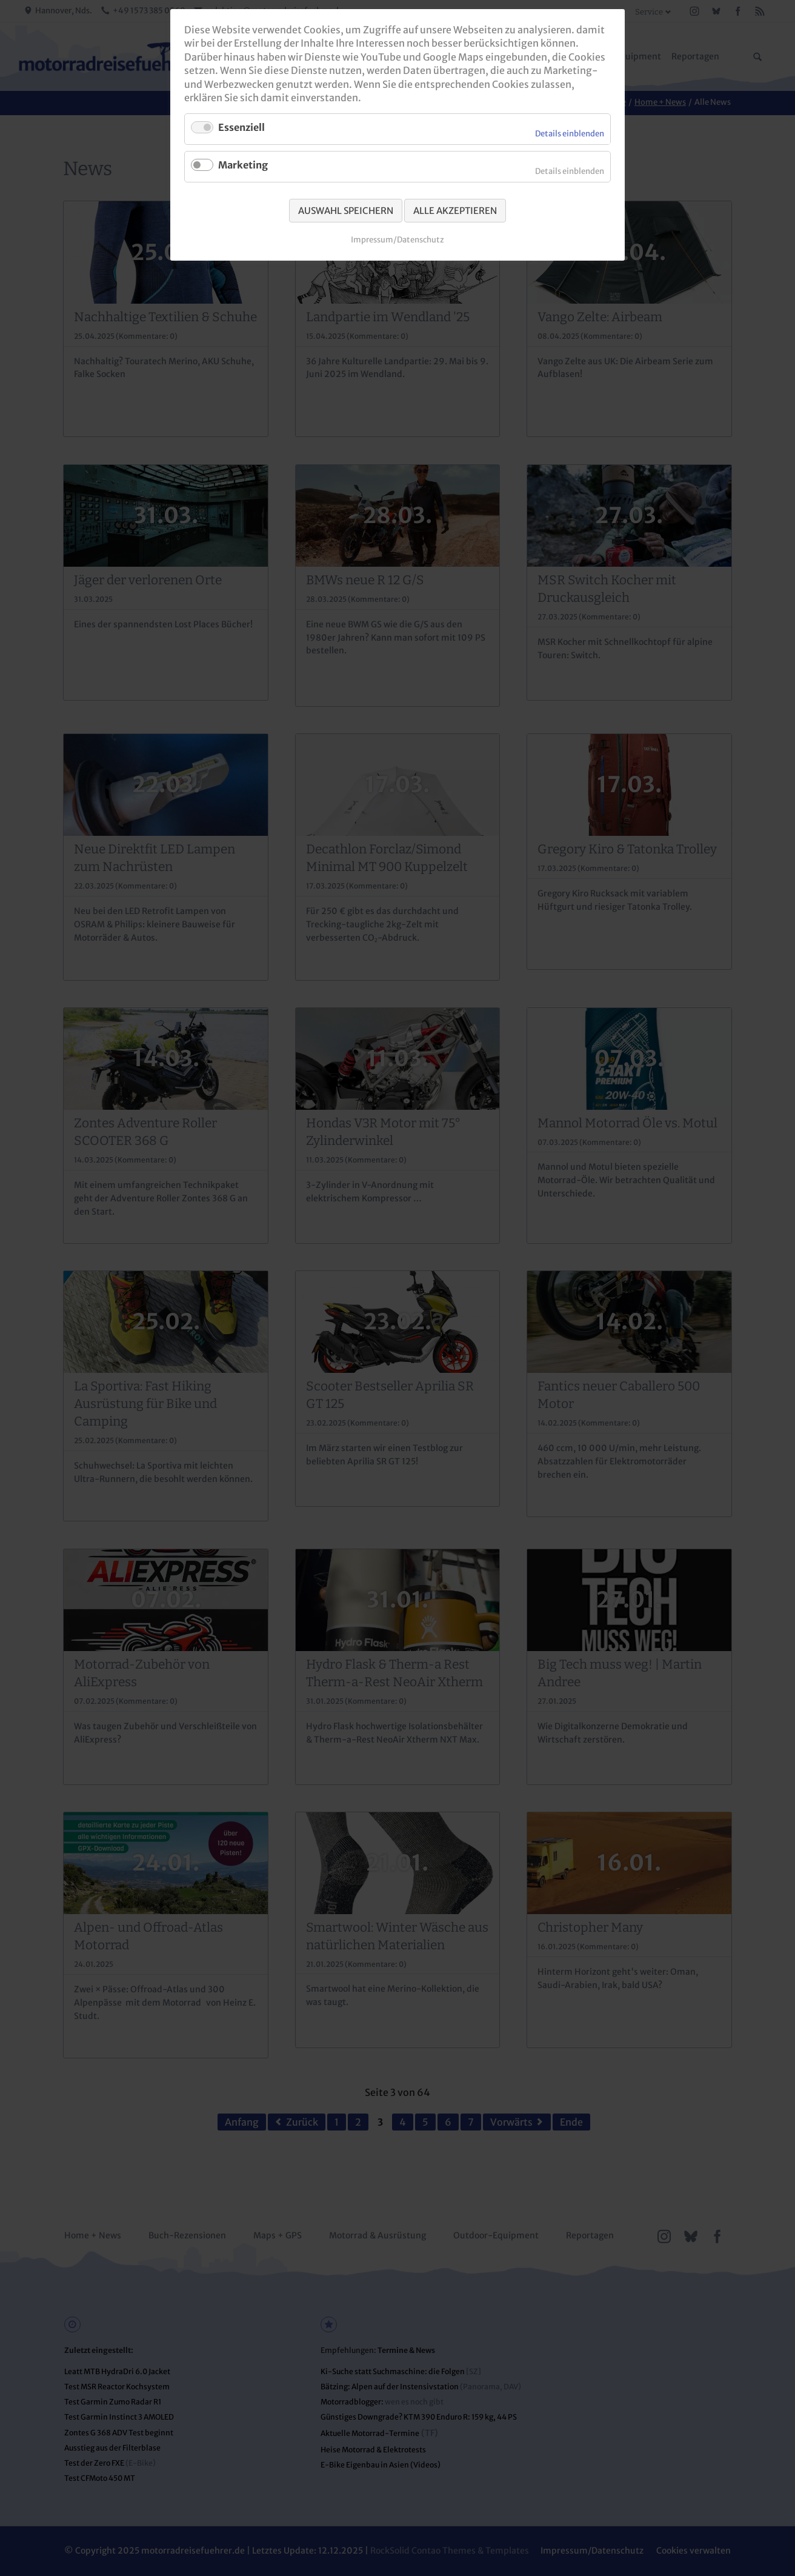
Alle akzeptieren (455, 210)
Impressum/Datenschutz (397, 240)
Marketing (243, 165)
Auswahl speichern (345, 210)
